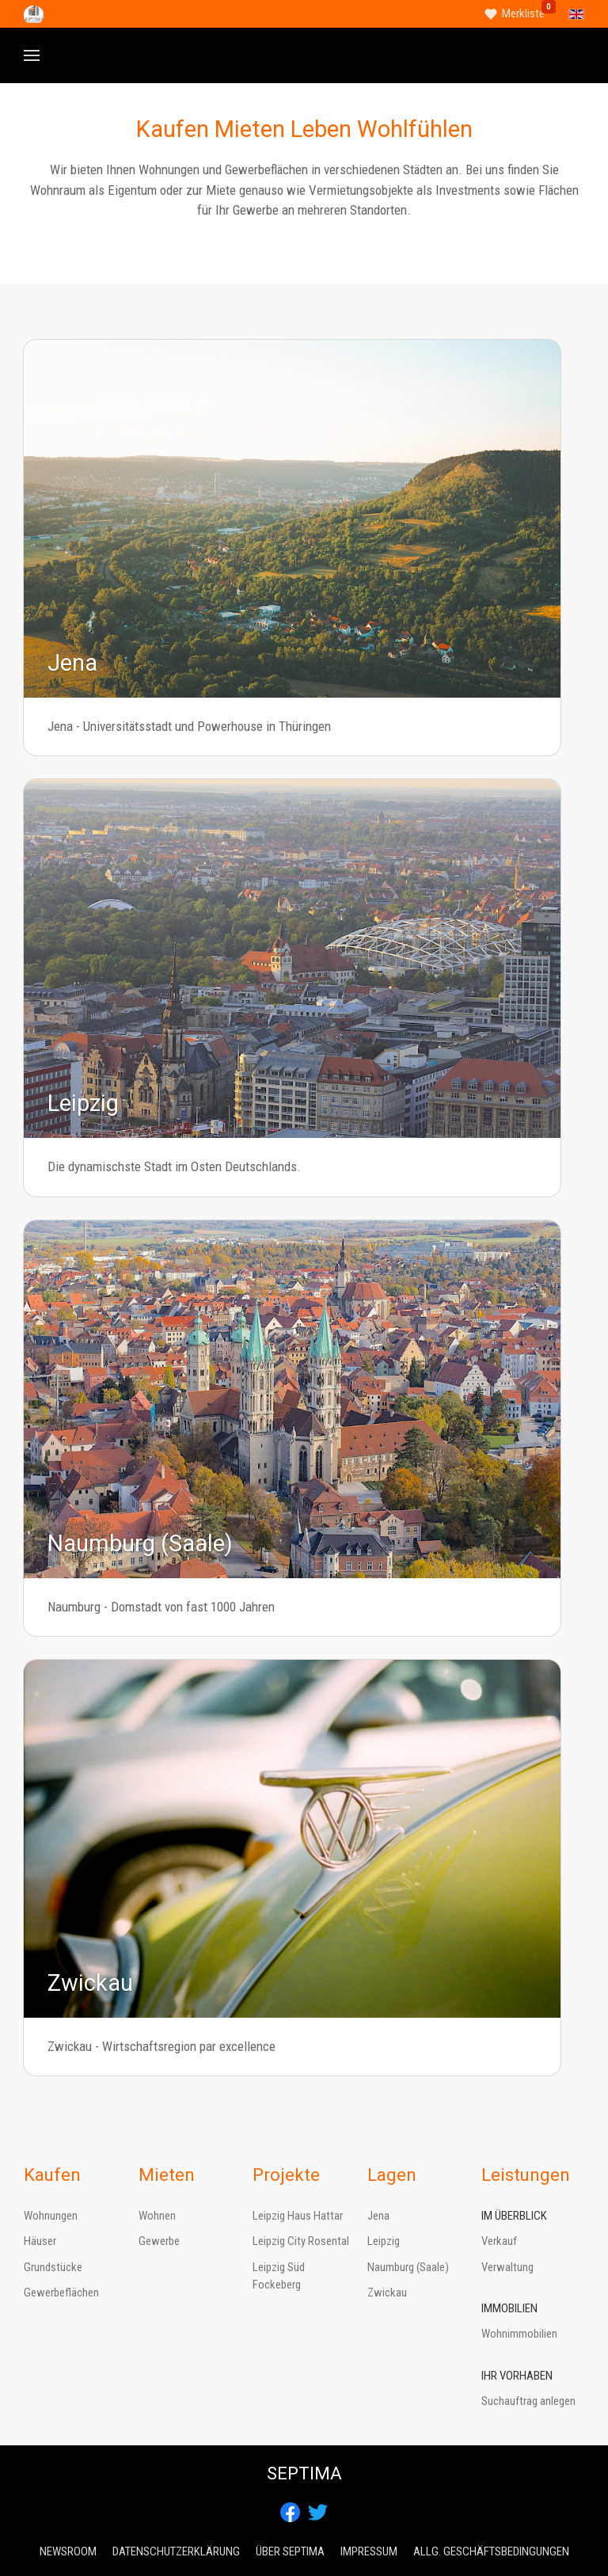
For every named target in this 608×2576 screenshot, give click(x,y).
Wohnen (157, 2216)
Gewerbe (159, 2241)
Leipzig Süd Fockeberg (279, 2276)
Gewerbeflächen (61, 2292)
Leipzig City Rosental (301, 2241)
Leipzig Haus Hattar (298, 2216)
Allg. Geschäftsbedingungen (491, 2551)
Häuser (40, 2241)
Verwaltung (507, 2267)
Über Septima (290, 2551)
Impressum (368, 2551)
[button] (32, 55)
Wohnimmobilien (519, 2334)
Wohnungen (51, 2216)
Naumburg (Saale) (408, 2267)
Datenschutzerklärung (176, 2551)
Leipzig (383, 2241)
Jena (378, 2216)
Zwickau (387, 2292)
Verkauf (499, 2241)
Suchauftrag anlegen (528, 2401)
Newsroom (68, 2551)
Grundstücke (53, 2267)
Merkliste (523, 13)
